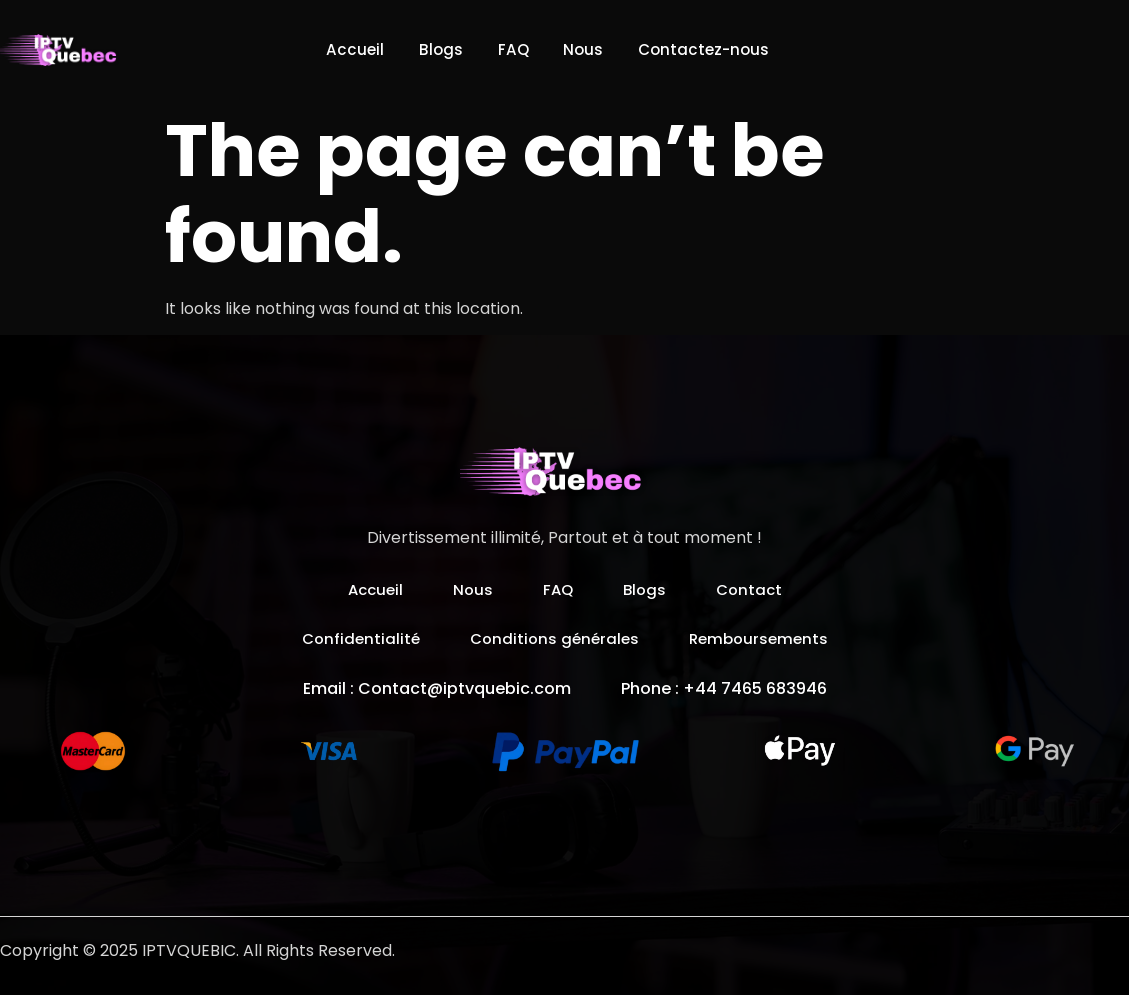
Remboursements (763, 638)
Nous (587, 49)
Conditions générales (553, 638)
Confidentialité (355, 638)
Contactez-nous (716, 49)
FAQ (511, 49)
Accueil (340, 49)
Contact (753, 589)
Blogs (432, 49)
